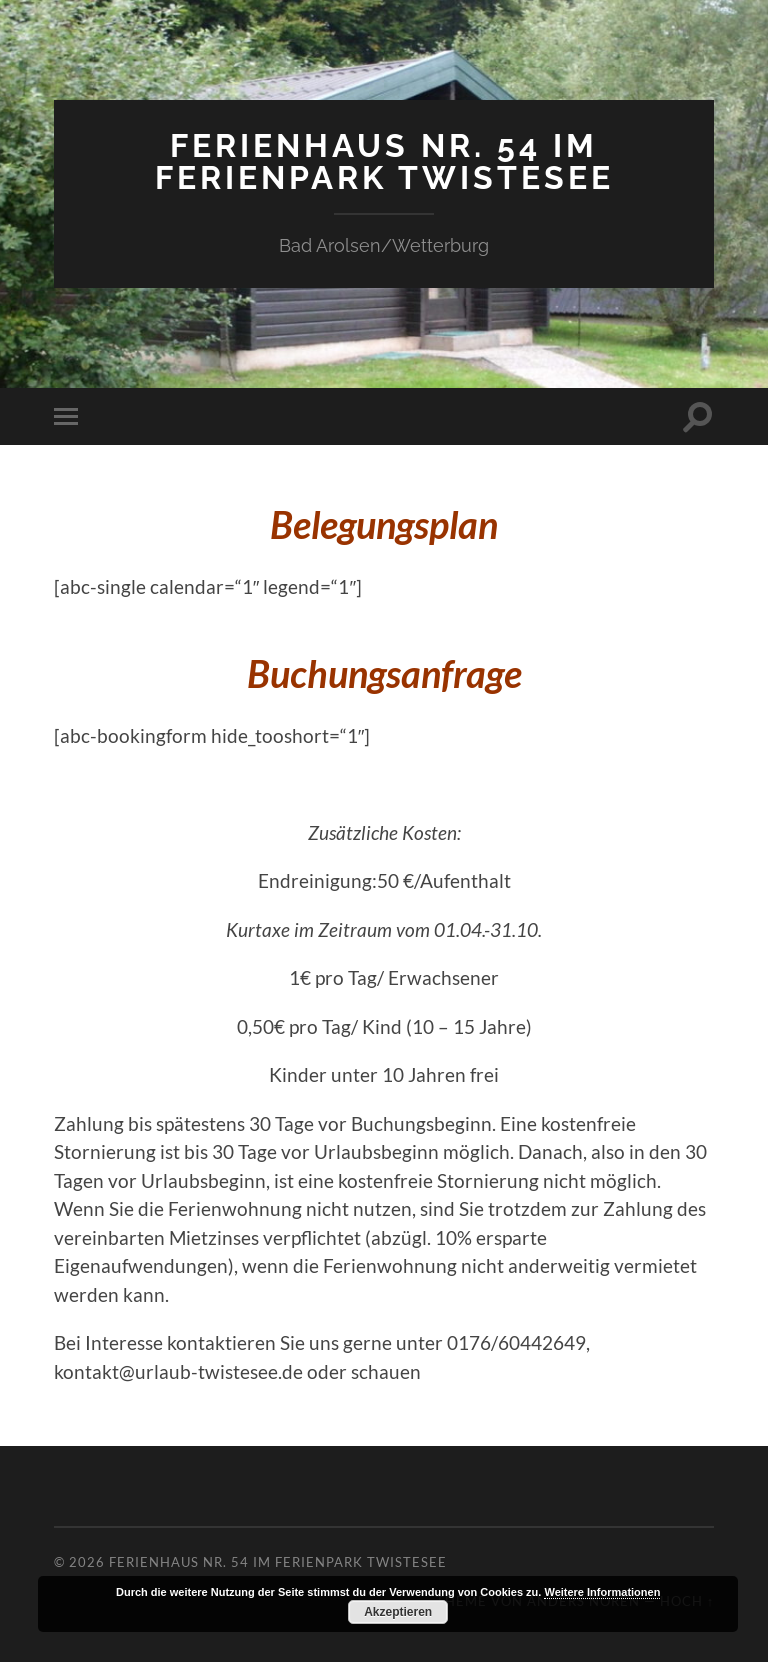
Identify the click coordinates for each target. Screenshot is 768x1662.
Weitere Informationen (602, 1592)
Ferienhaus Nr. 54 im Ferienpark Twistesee (384, 161)
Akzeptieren (398, 1612)
